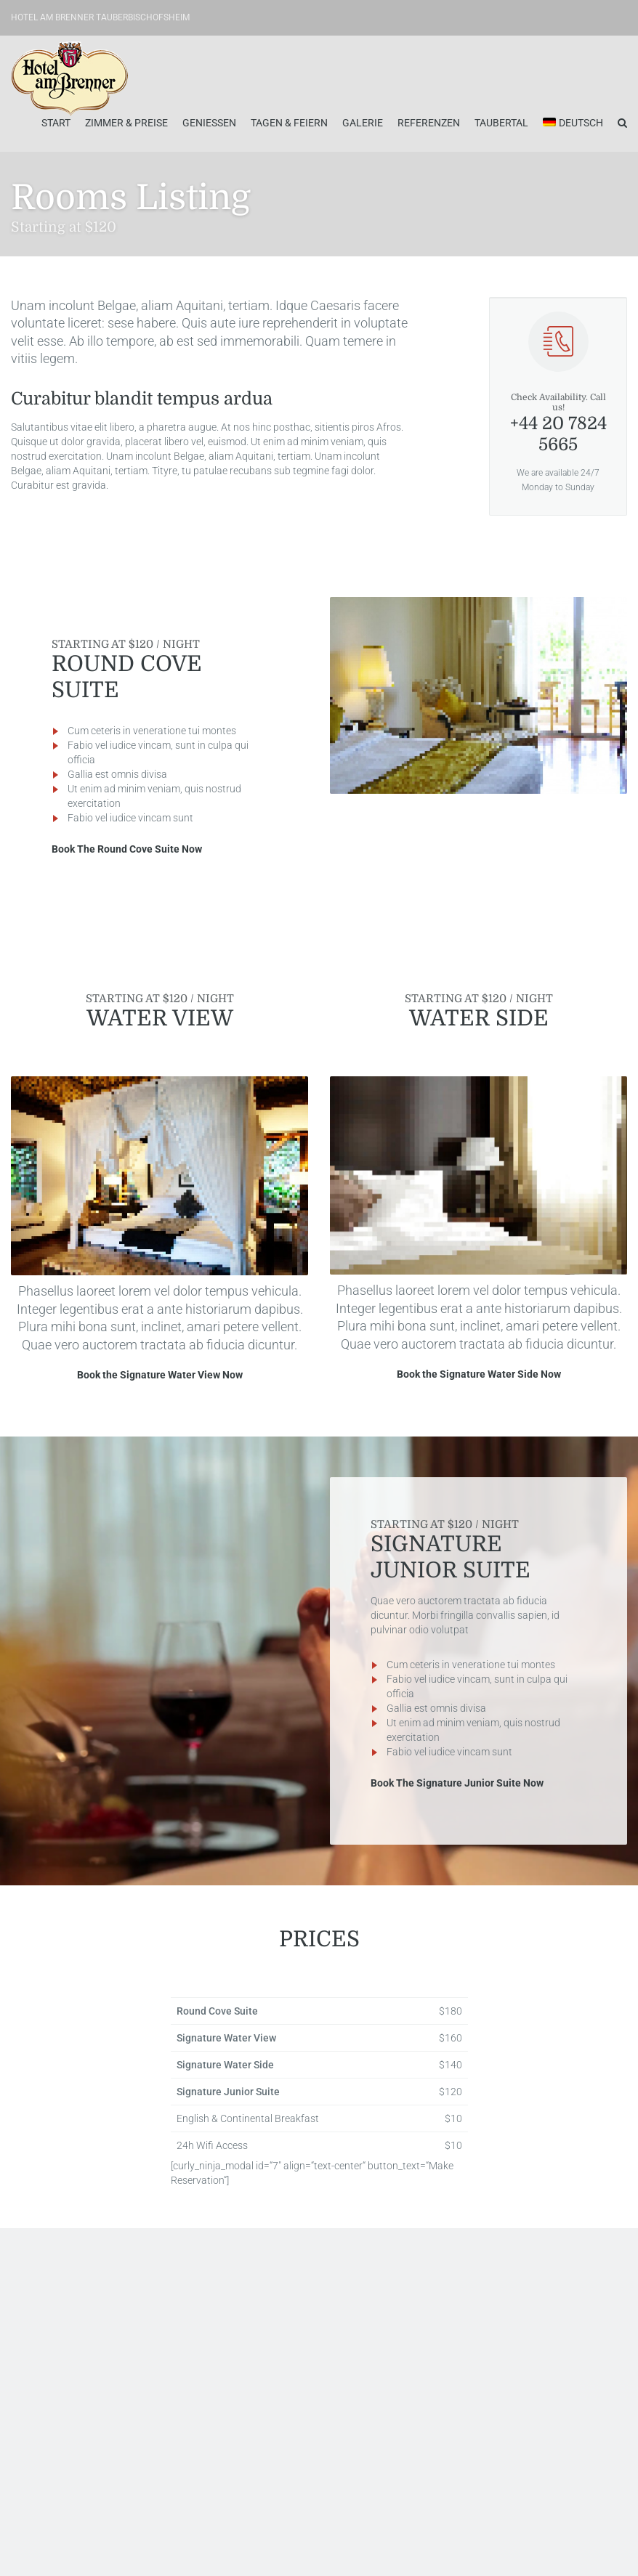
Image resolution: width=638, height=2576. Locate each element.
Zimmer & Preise (126, 123)
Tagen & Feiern (289, 123)
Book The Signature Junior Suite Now (457, 1783)
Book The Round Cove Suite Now (127, 849)
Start (55, 123)
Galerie (362, 123)
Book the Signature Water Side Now (479, 1374)
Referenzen (428, 123)
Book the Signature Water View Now (160, 1375)
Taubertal (501, 123)
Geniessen (209, 123)
